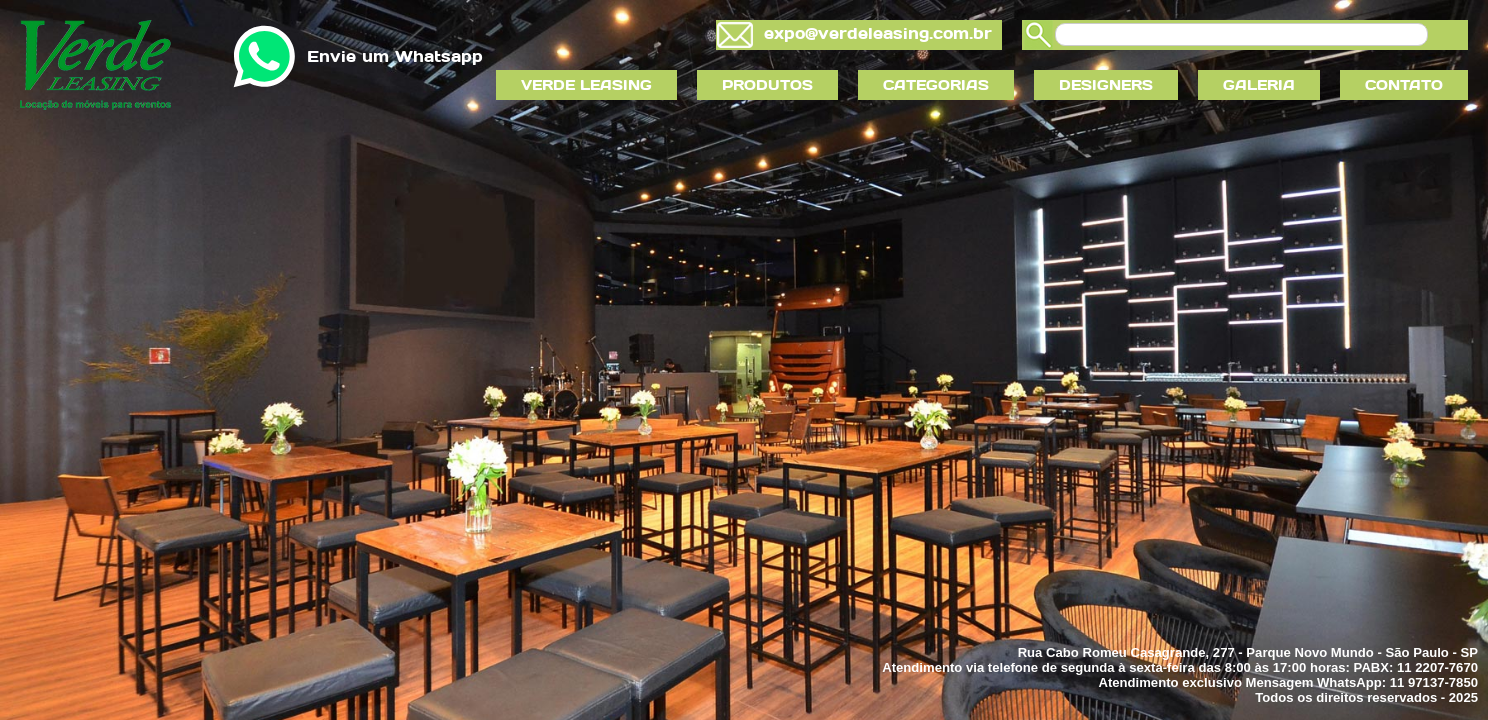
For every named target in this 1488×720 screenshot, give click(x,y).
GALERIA (1259, 85)
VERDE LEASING (586, 85)
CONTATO (1404, 85)
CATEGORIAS (936, 85)
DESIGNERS (1106, 85)
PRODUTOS (767, 85)
